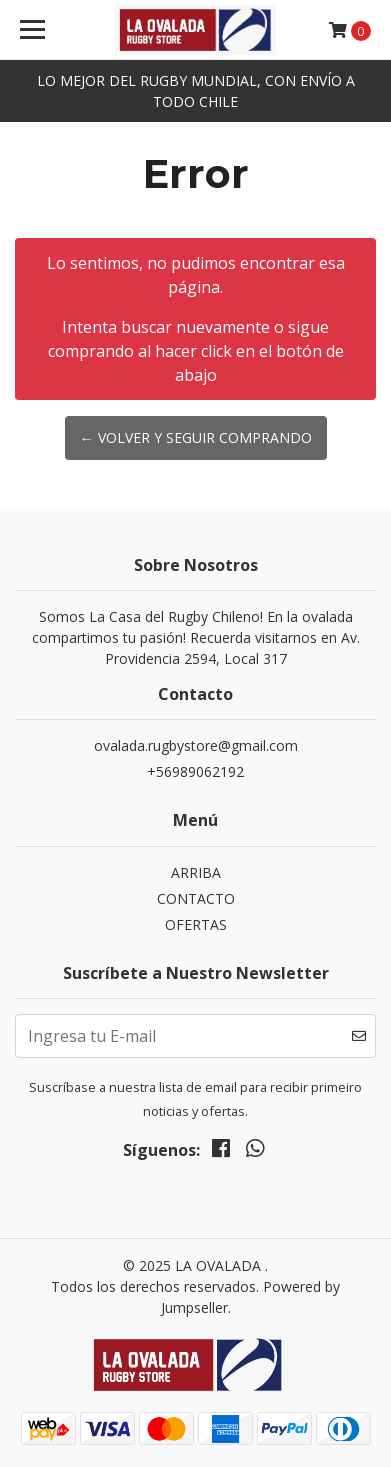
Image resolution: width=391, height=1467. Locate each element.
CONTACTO (196, 898)
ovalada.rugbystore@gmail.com (196, 745)
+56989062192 (195, 771)
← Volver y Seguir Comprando (196, 437)
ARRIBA (196, 872)
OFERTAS (196, 924)
